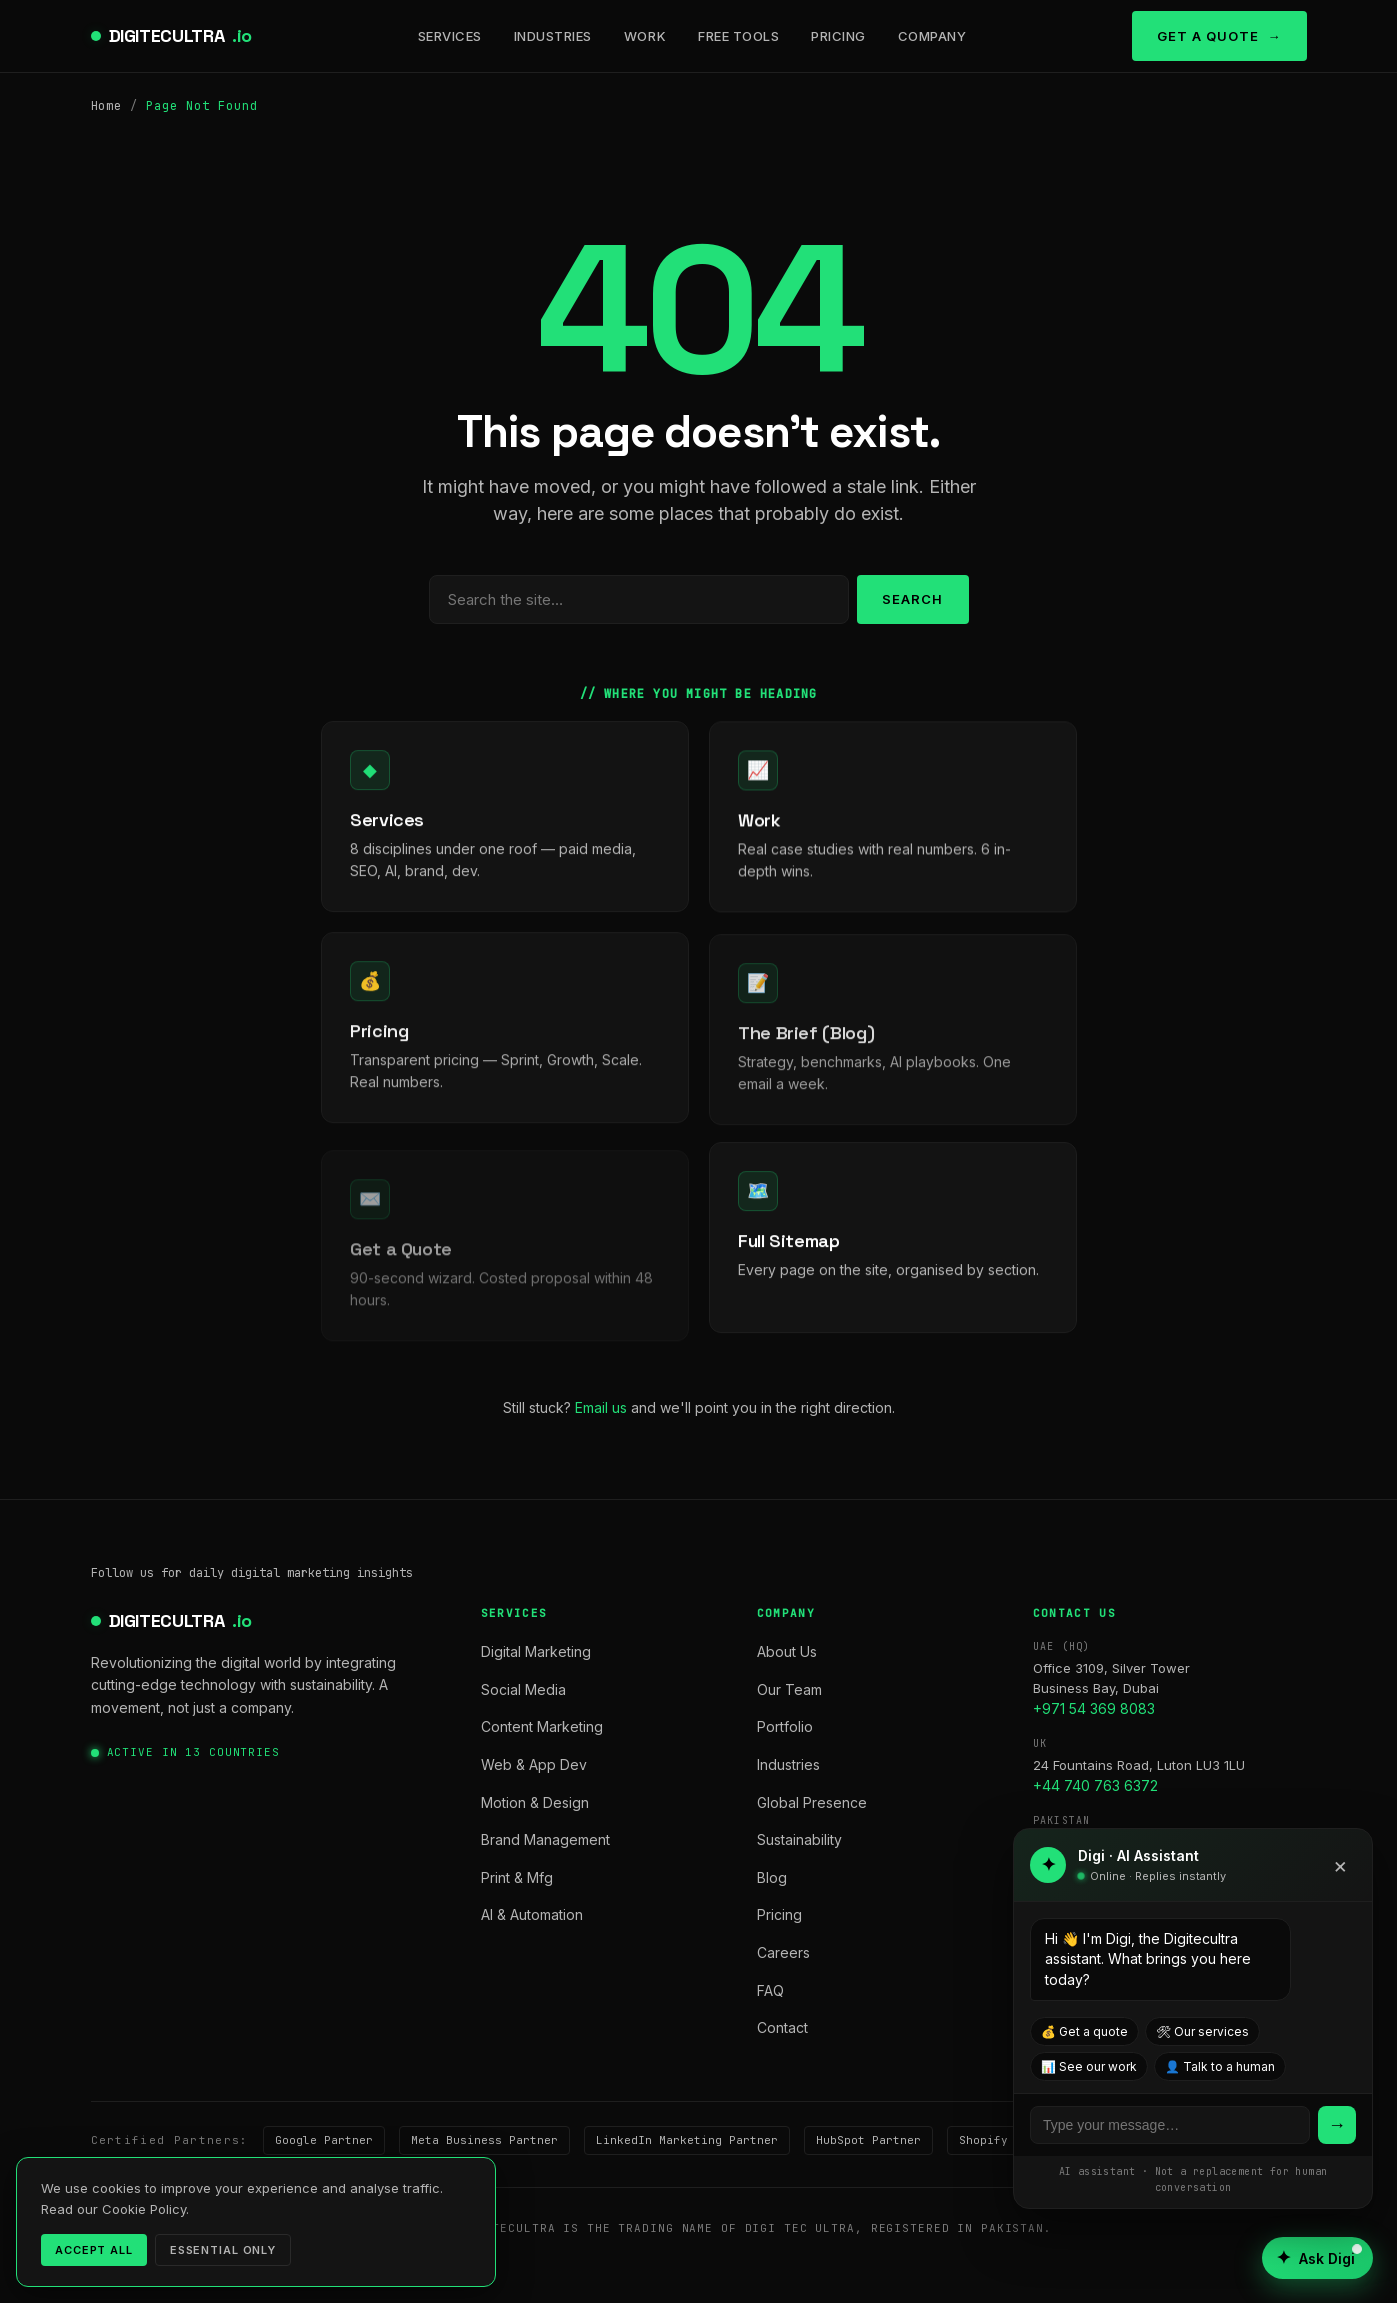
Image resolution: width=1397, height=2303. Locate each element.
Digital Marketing (536, 1651)
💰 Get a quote (1084, 2031)
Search (912, 599)
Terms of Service (288, 2262)
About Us (787, 1651)
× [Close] (1340, 1865)
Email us (601, 1407)
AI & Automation (532, 1914)
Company (932, 36)
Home (107, 106)
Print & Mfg (517, 1877)
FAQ (770, 1990)
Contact (782, 2027)
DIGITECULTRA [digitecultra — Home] (181, 36)
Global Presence (812, 1802)
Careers (783, 1952)
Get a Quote (1208, 36)
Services (450, 36)
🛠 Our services (1202, 2031)
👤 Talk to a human (1220, 2066)
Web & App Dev (534, 1764)
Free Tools (738, 36)
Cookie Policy (426, 2262)
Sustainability (799, 1839)
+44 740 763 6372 (1095, 1785)
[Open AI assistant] (1317, 2258)
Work (645, 36)
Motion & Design (535, 1802)
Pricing (838, 36)
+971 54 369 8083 (1094, 1708)
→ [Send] (1337, 2124)
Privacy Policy (146, 2262)
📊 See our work (1089, 2066)
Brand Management (545, 1839)
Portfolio (785, 1726)
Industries (553, 36)
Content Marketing (542, 1726)
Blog (772, 1877)
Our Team (789, 1689)
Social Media (523, 1689)
